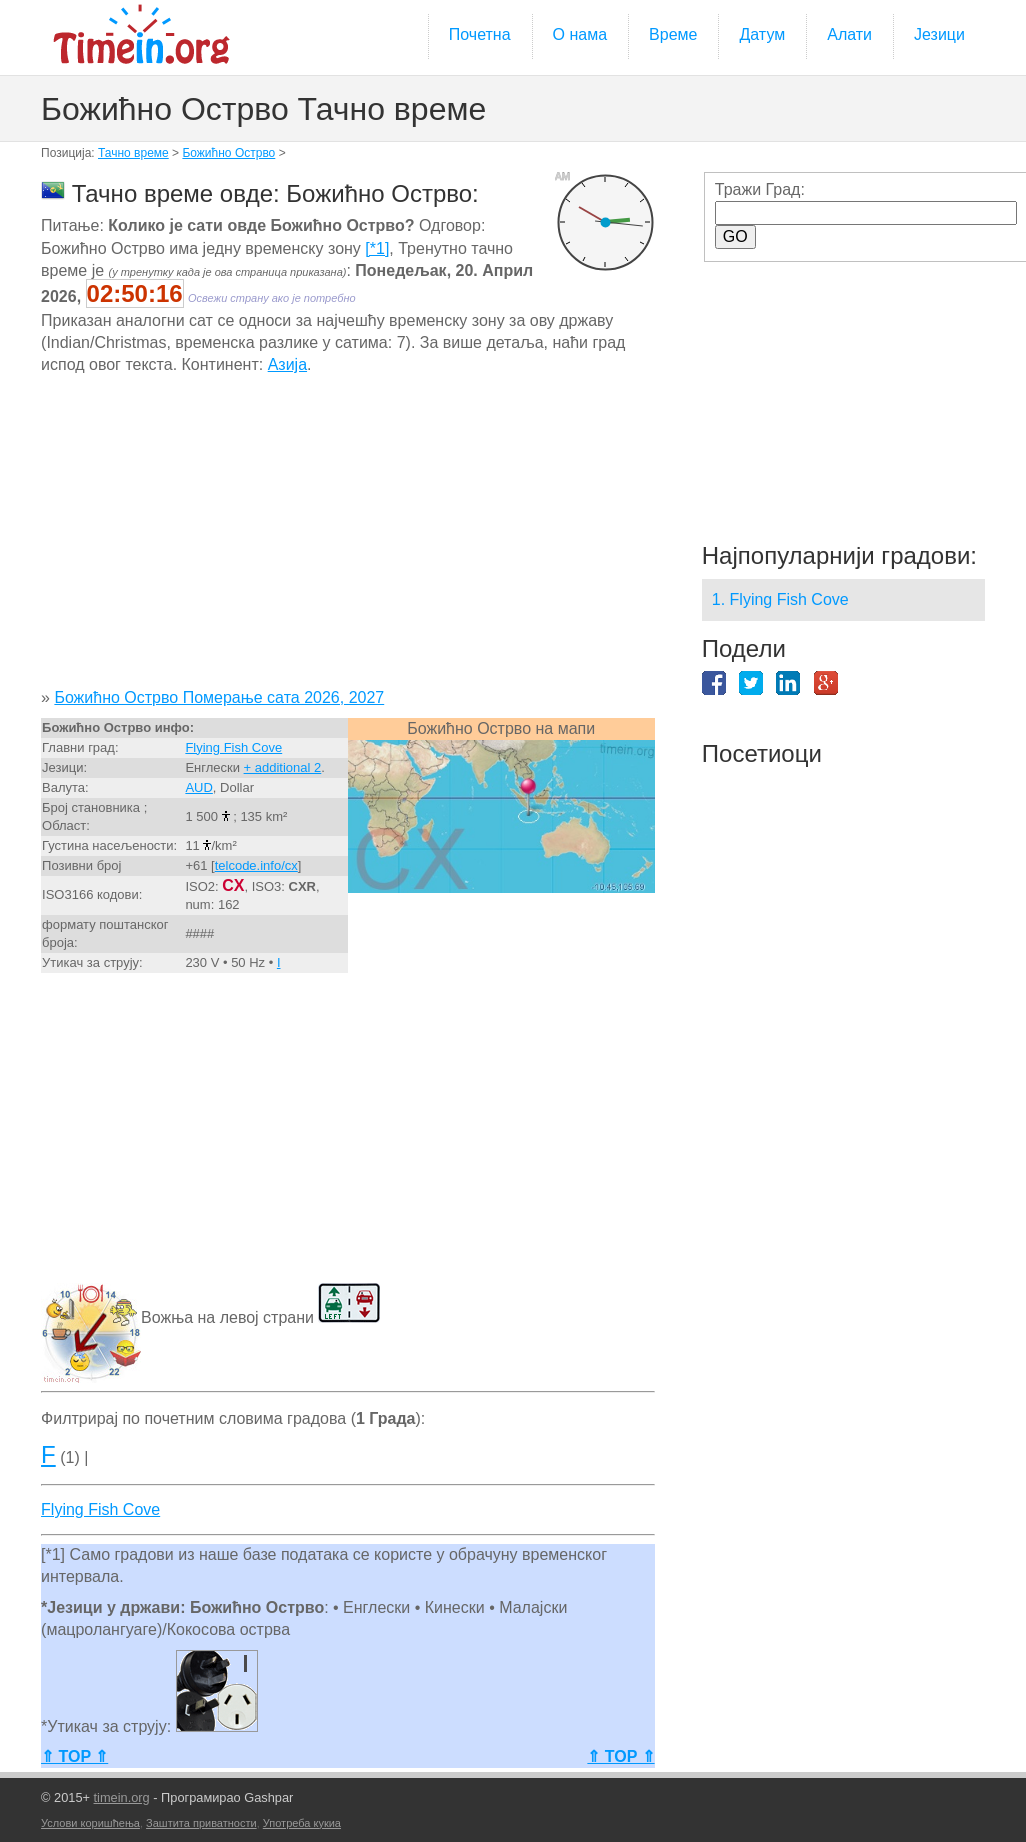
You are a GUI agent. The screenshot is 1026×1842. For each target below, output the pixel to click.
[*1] (377, 248)
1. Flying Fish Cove (780, 599)
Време (673, 34)
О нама (580, 34)
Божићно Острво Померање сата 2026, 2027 (219, 697)
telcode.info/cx (256, 865)
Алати (849, 34)
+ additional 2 (283, 767)
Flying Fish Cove (233, 747)
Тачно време (133, 153)
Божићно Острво (228, 153)
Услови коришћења (90, 1823)
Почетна (480, 34)
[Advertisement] (347, 539)
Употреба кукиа (302, 1823)
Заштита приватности (201, 1823)
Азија (287, 364)
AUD (198, 787)
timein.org (122, 1797)
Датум (762, 34)
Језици (939, 34)
